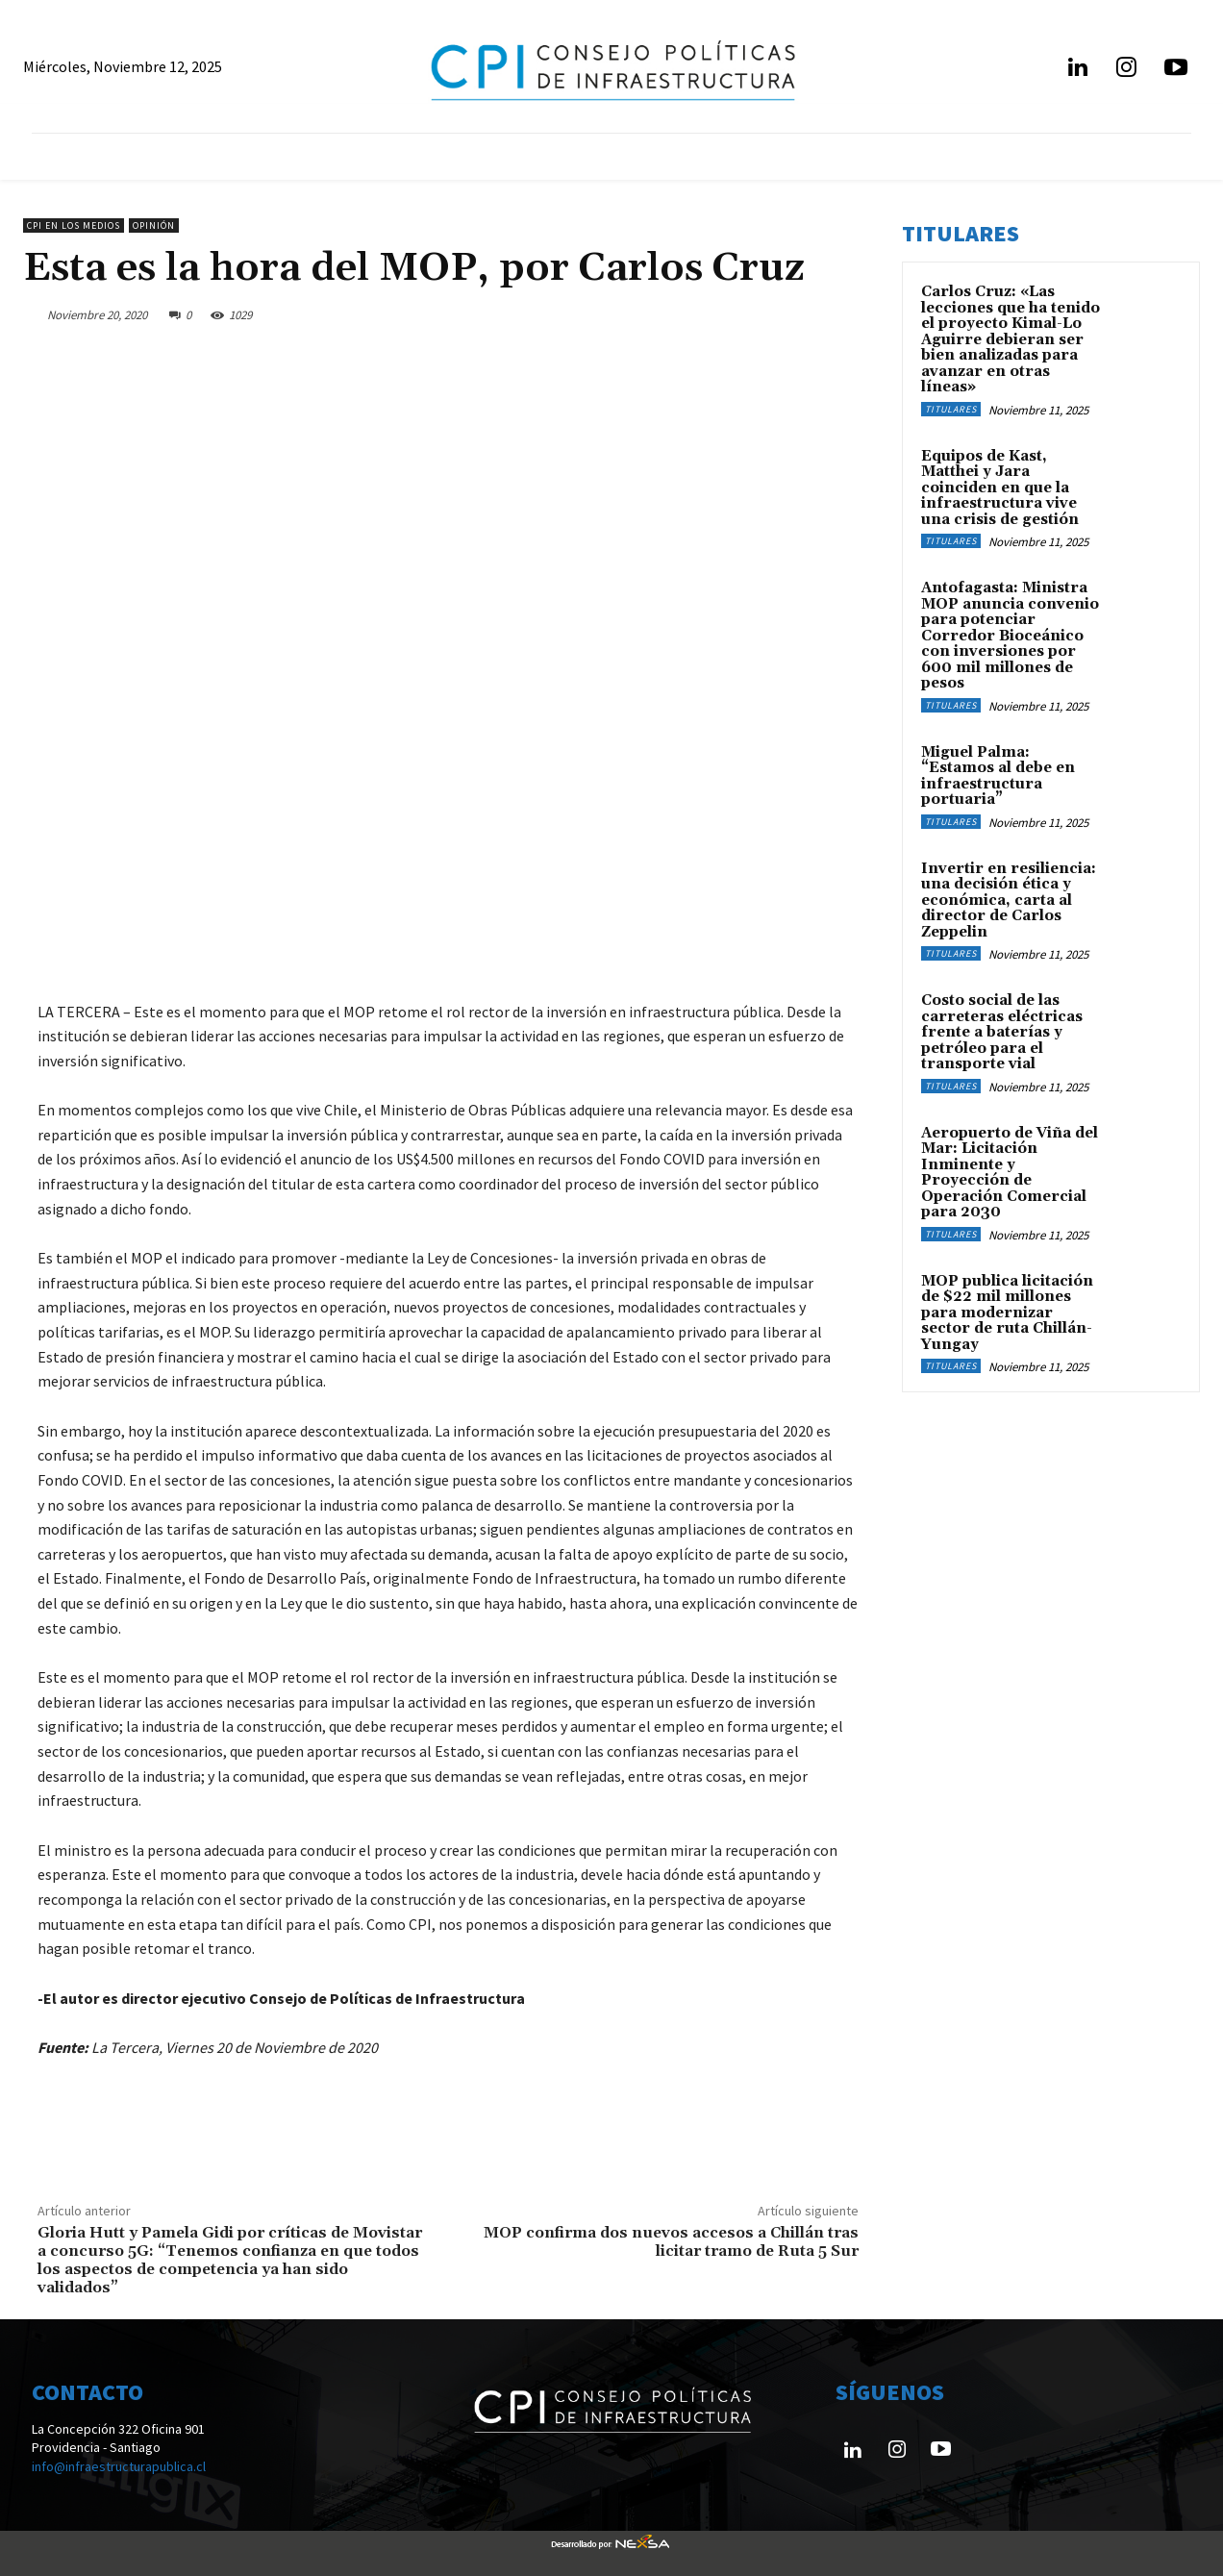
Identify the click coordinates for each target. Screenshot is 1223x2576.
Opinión (154, 225)
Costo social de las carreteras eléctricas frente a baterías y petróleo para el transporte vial (1002, 1032)
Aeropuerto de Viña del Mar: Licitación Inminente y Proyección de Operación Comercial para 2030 (1009, 1173)
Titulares (951, 409)
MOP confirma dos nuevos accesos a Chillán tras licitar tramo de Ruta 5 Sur (671, 2242)
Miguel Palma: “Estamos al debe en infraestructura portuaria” (998, 776)
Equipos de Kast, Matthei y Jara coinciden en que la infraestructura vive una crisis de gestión (1000, 488)
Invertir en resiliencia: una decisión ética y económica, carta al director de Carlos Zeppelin (1008, 900)
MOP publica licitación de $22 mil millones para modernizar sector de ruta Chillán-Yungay (1007, 1313)
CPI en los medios (73, 225)
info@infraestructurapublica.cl (119, 2466)
